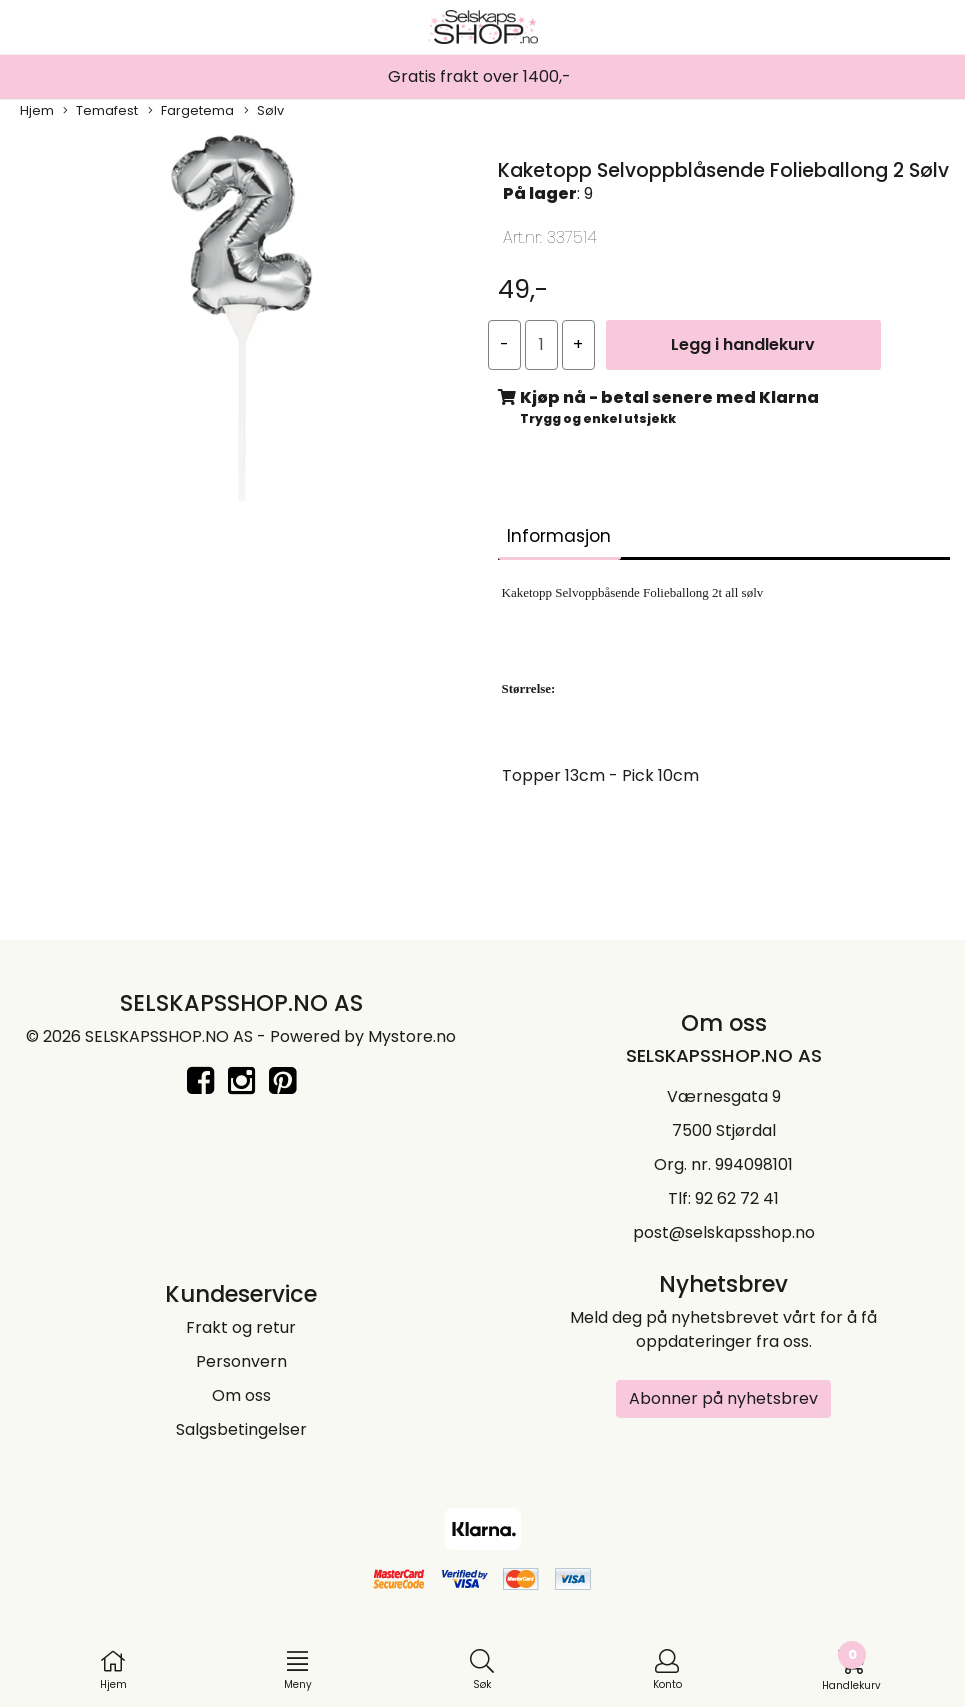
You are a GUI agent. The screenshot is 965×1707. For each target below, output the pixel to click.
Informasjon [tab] (559, 536)
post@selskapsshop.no (724, 1232)
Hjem (37, 110)
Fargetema (191, 111)
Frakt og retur (241, 1327)
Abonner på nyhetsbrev (723, 1398)
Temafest (100, 111)
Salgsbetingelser (241, 1429)
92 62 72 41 (737, 1198)
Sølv (264, 111)
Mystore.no (412, 1036)
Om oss (241, 1395)
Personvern (241, 1361)
